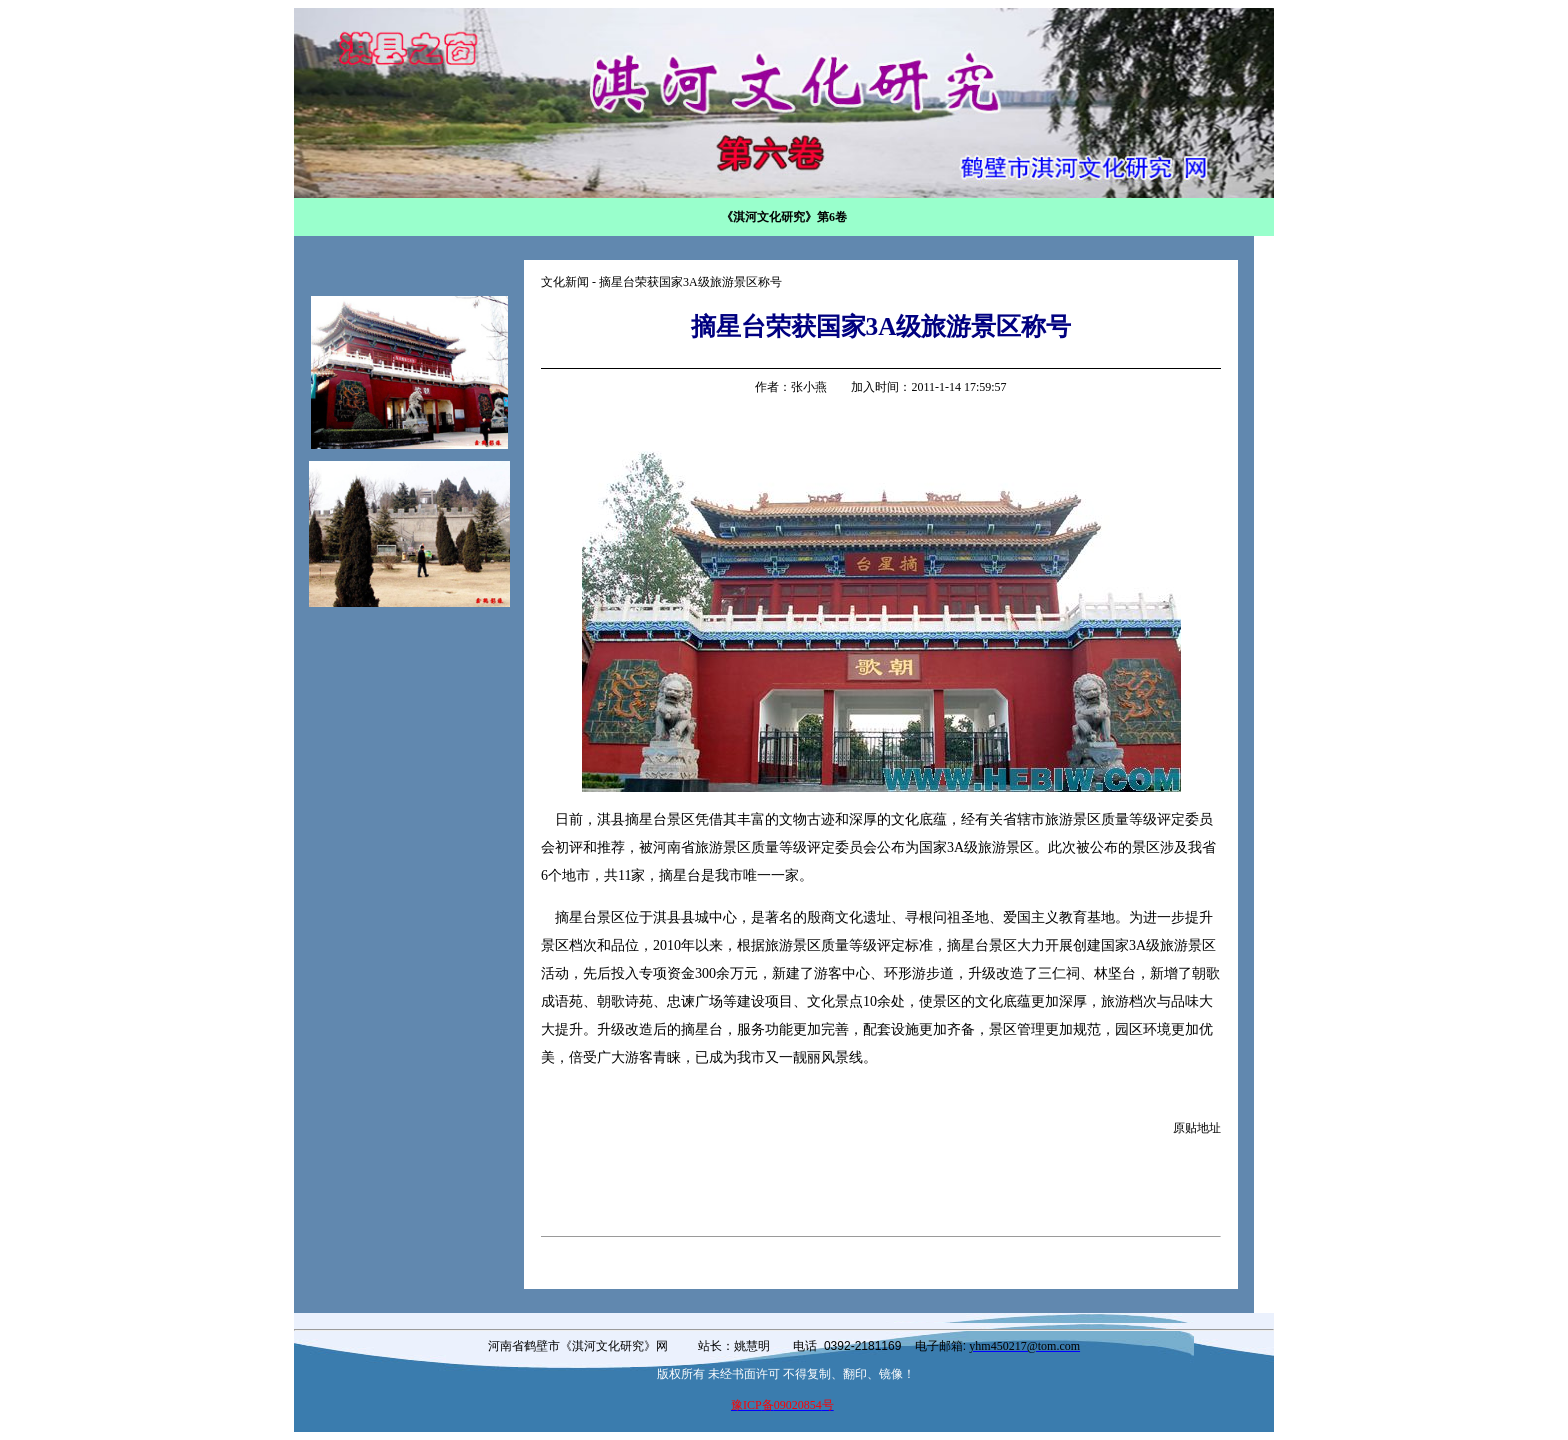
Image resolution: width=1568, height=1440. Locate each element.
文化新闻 (565, 282)
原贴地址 (1197, 1128)
